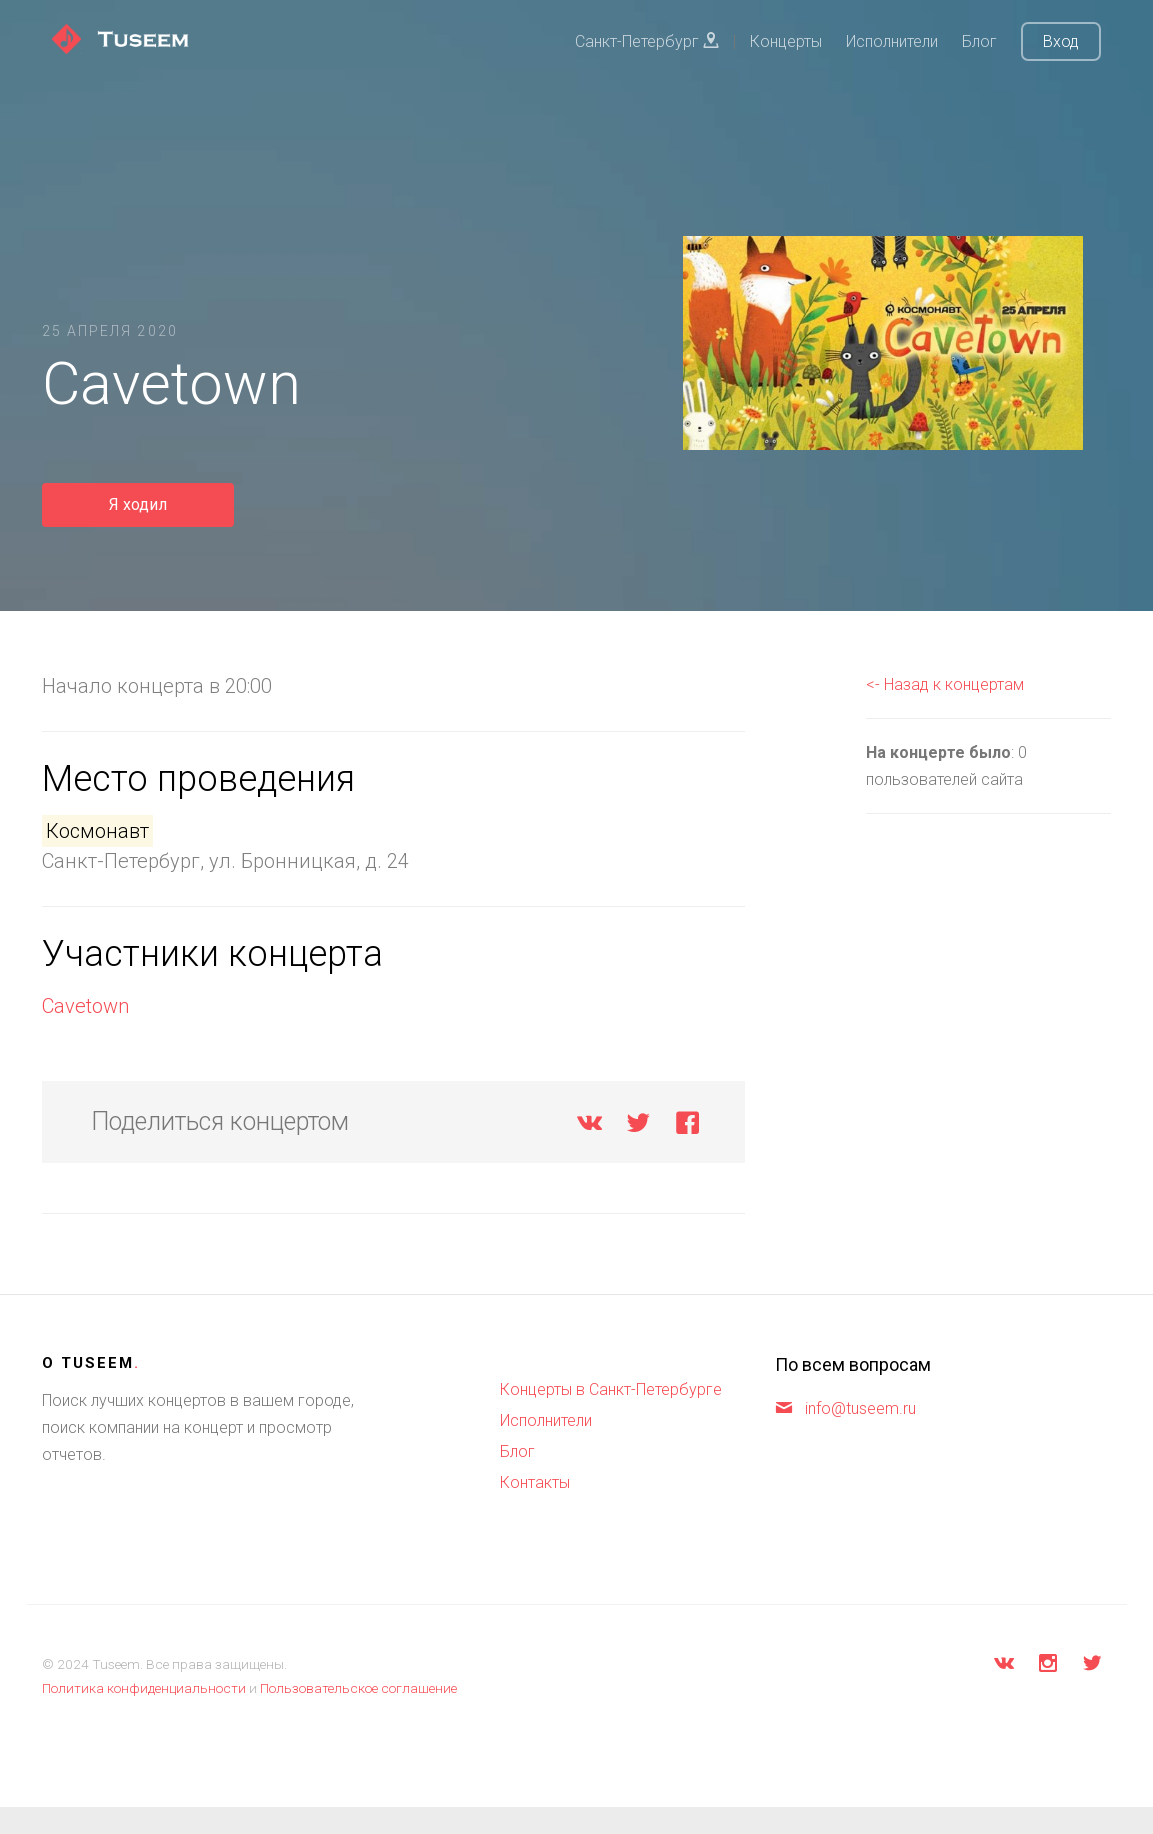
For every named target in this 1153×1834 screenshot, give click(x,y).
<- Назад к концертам (945, 684)
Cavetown (85, 1006)
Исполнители (892, 41)
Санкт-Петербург (647, 41)
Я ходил (138, 504)
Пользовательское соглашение (358, 1688)
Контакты (535, 1482)
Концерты (786, 41)
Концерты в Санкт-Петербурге (611, 1389)
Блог (979, 41)
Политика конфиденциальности (144, 1688)
